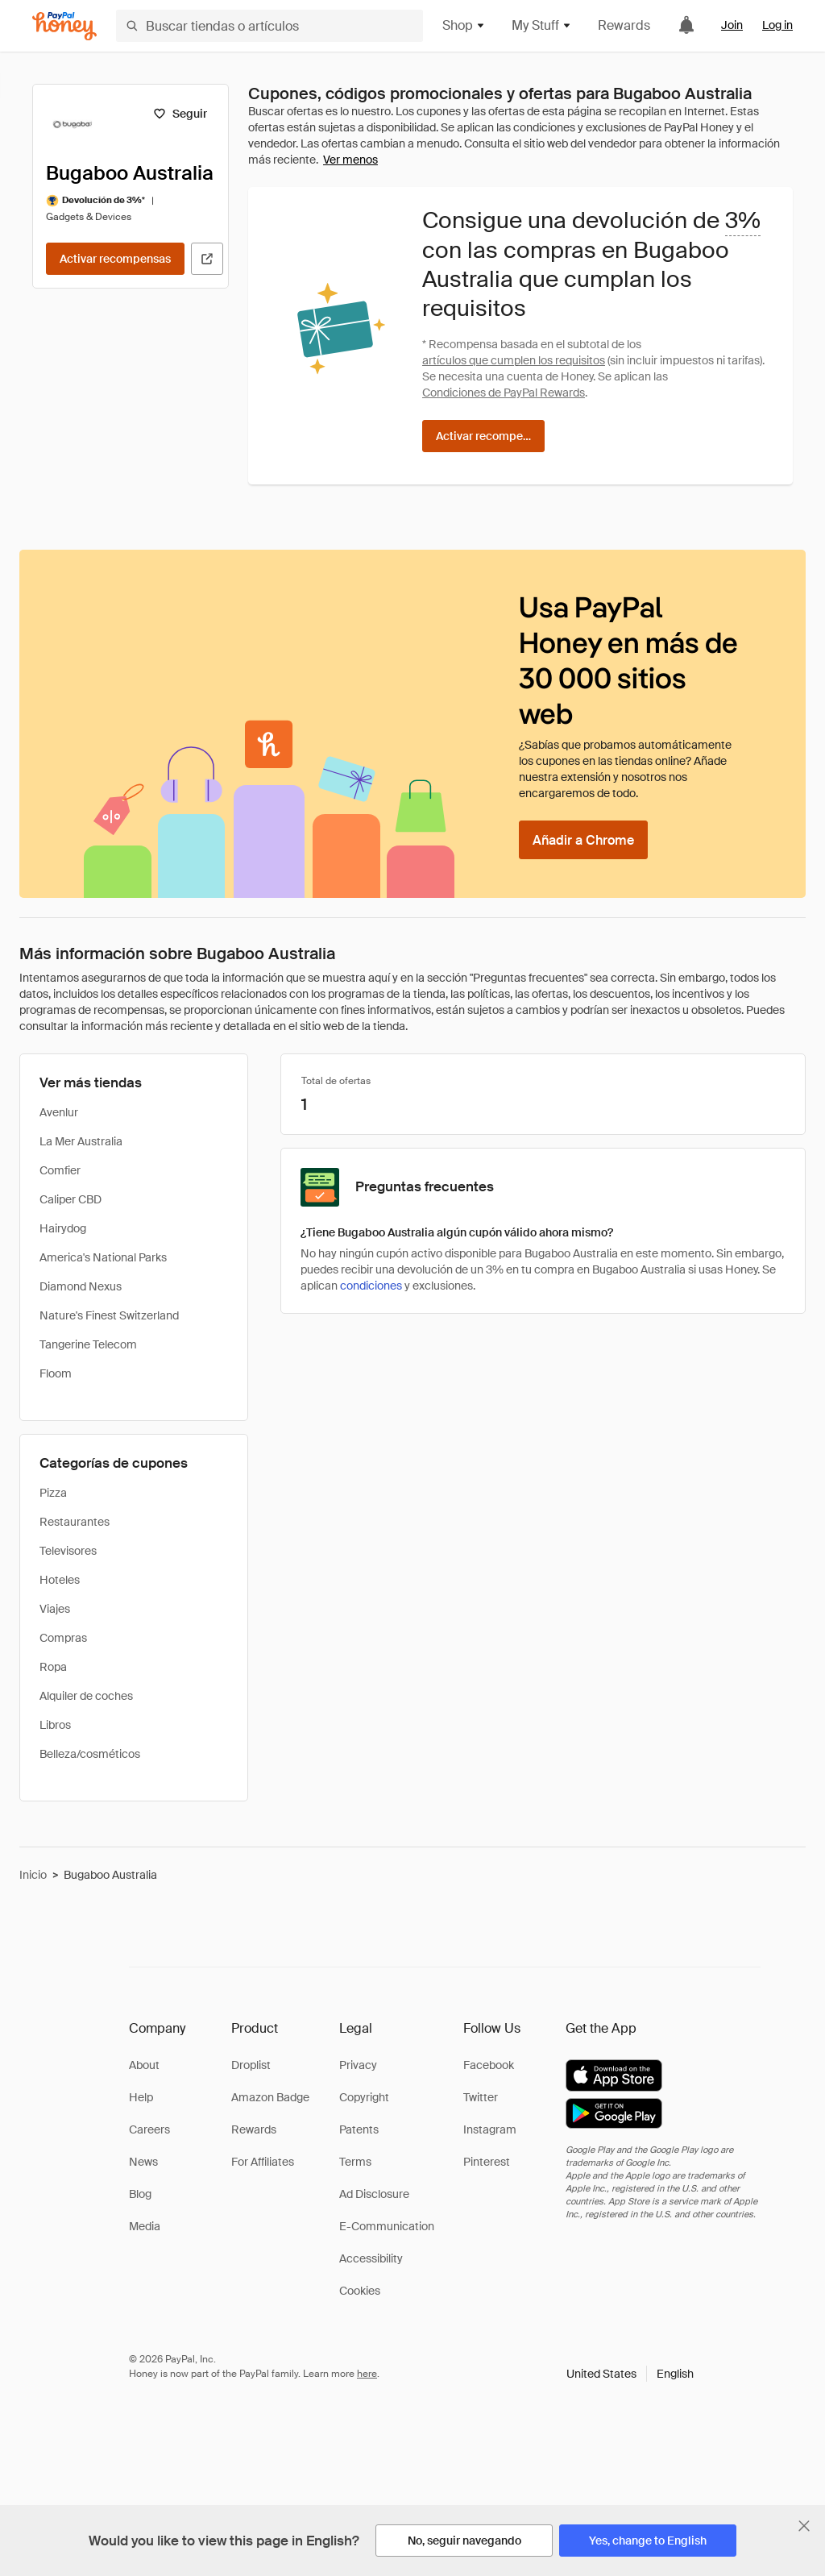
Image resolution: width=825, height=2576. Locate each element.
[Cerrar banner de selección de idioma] (804, 2526)
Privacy (358, 2065)
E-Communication (386, 2226)
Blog (140, 2194)
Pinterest (486, 2161)
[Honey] (64, 26)
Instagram (489, 2129)
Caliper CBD (70, 1199)
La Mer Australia (80, 1141)
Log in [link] (777, 25)
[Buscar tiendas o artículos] (269, 26)
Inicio (33, 1875)
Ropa (53, 1667)
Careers (149, 2129)
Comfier (60, 1170)
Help (141, 2097)
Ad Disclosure (374, 2194)
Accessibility (371, 2258)
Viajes (54, 1609)
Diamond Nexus (80, 1286)
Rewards (624, 25)
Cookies (359, 2290)
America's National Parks (103, 1257)
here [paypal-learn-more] (367, 2373)
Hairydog (62, 1228)
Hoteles (59, 1580)
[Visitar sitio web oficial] (207, 259)
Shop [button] (464, 25)
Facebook (488, 2065)
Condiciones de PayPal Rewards (503, 392)
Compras (63, 1638)
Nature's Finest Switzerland (109, 1315)
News (143, 2161)
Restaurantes (74, 1521)
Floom (55, 1373)
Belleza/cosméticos (89, 1754)
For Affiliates (262, 2161)
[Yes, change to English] (647, 2540)
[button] (630, 2374)
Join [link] (732, 25)
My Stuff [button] (542, 25)
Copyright (364, 2097)
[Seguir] (180, 114)
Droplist (251, 2065)
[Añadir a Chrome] (583, 840)
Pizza (53, 1492)
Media (144, 2226)
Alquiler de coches (86, 1696)
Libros (55, 1725)
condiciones (371, 1285)
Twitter (480, 2097)
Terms (355, 2161)
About (144, 2065)
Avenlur (58, 1112)
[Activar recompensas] (115, 259)
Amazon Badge (270, 2097)
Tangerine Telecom (88, 1344)
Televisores (68, 1551)
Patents (359, 2129)
